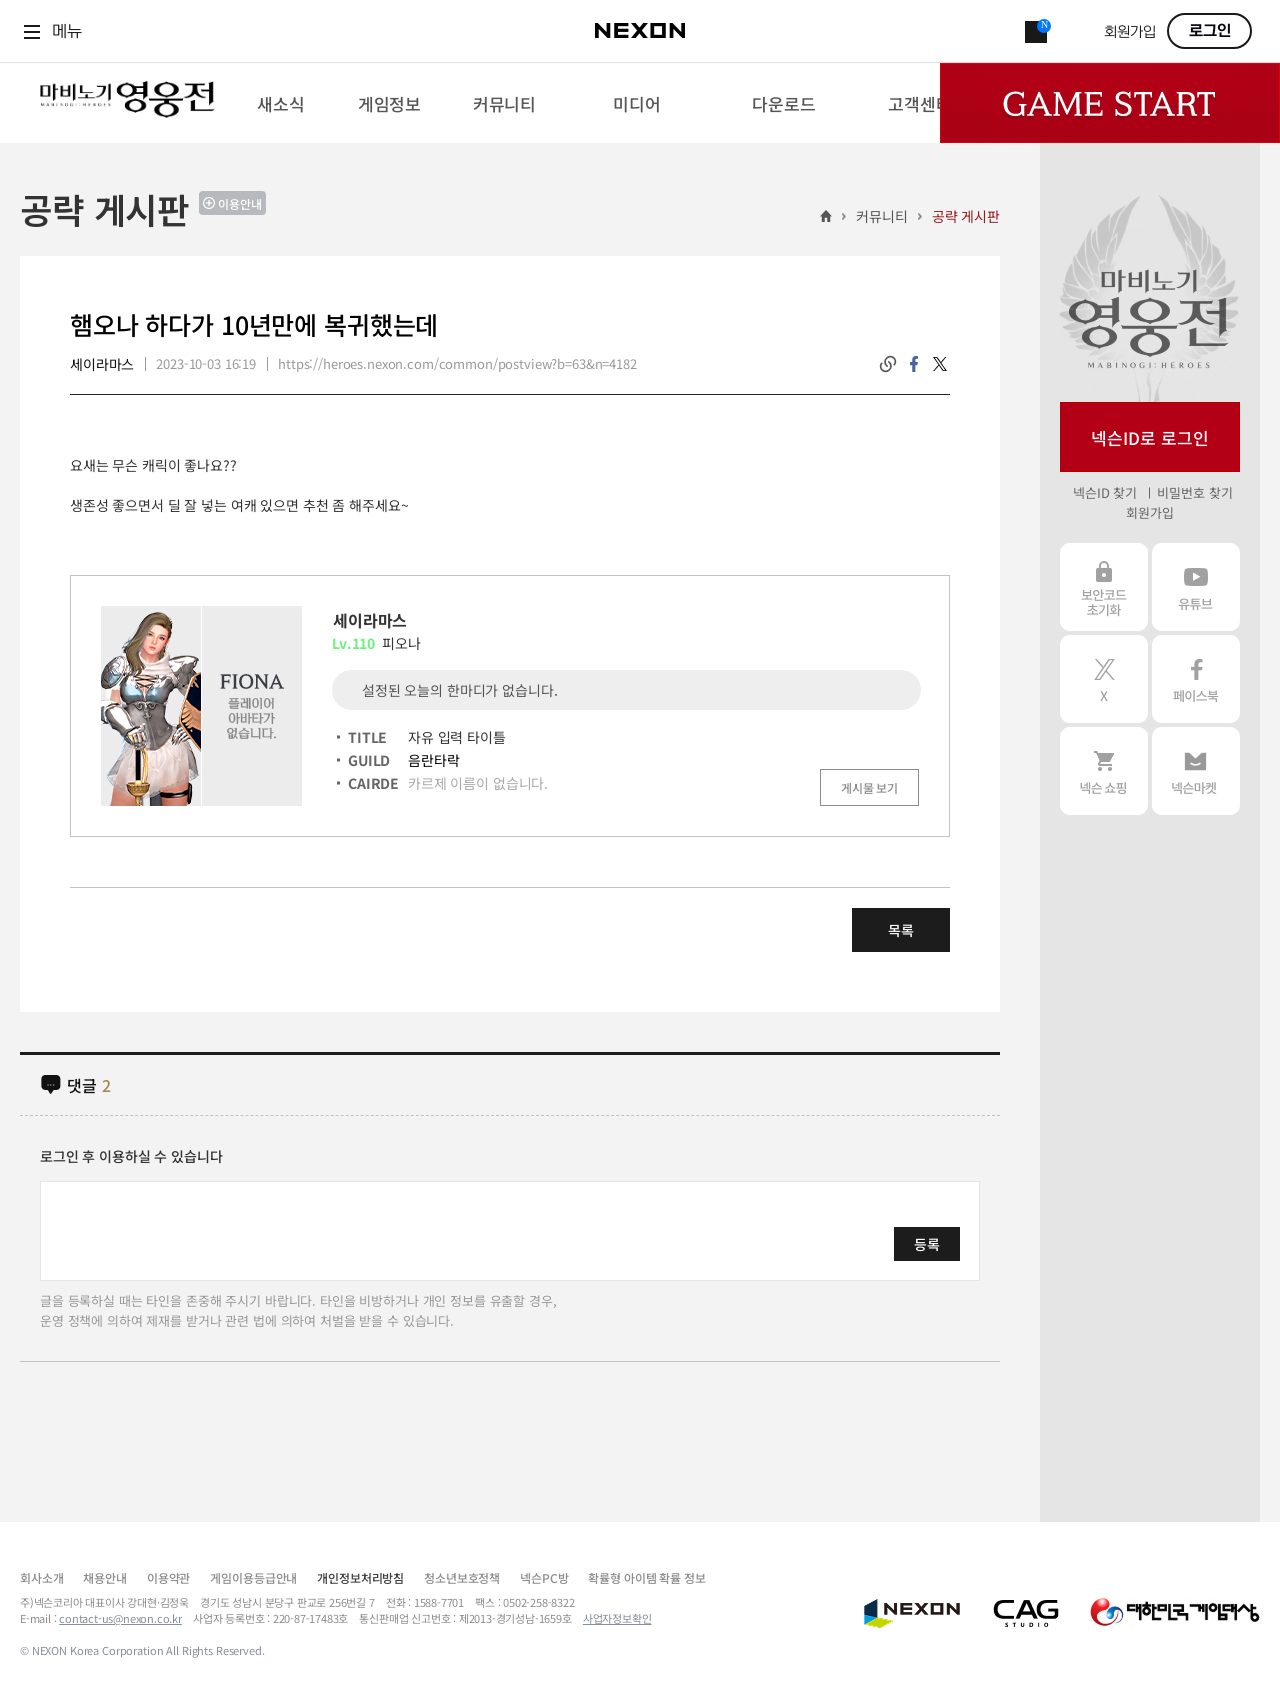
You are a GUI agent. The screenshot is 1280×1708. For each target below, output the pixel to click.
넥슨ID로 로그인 (1150, 437)
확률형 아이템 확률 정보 (646, 1577)
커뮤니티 (881, 216)
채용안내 (104, 1577)
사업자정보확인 (617, 1618)
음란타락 (433, 760)
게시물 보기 (869, 787)
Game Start (1110, 103)
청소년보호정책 (462, 1577)
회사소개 (41, 1577)
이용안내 (240, 203)
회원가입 (1130, 32)
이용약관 (168, 1577)
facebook (914, 364)
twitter (940, 364)
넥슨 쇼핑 (1104, 771)
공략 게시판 (966, 216)
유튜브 (1196, 587)
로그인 (1210, 31)
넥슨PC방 (544, 1577)
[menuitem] (280, 103)
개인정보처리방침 (360, 1577)
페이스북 (1196, 679)
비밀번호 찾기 (1194, 492)
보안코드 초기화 (1104, 587)
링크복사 (888, 364)
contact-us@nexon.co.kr (120, 1618)
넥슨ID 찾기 (1105, 492)
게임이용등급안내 (253, 1577)
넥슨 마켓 (1196, 771)
